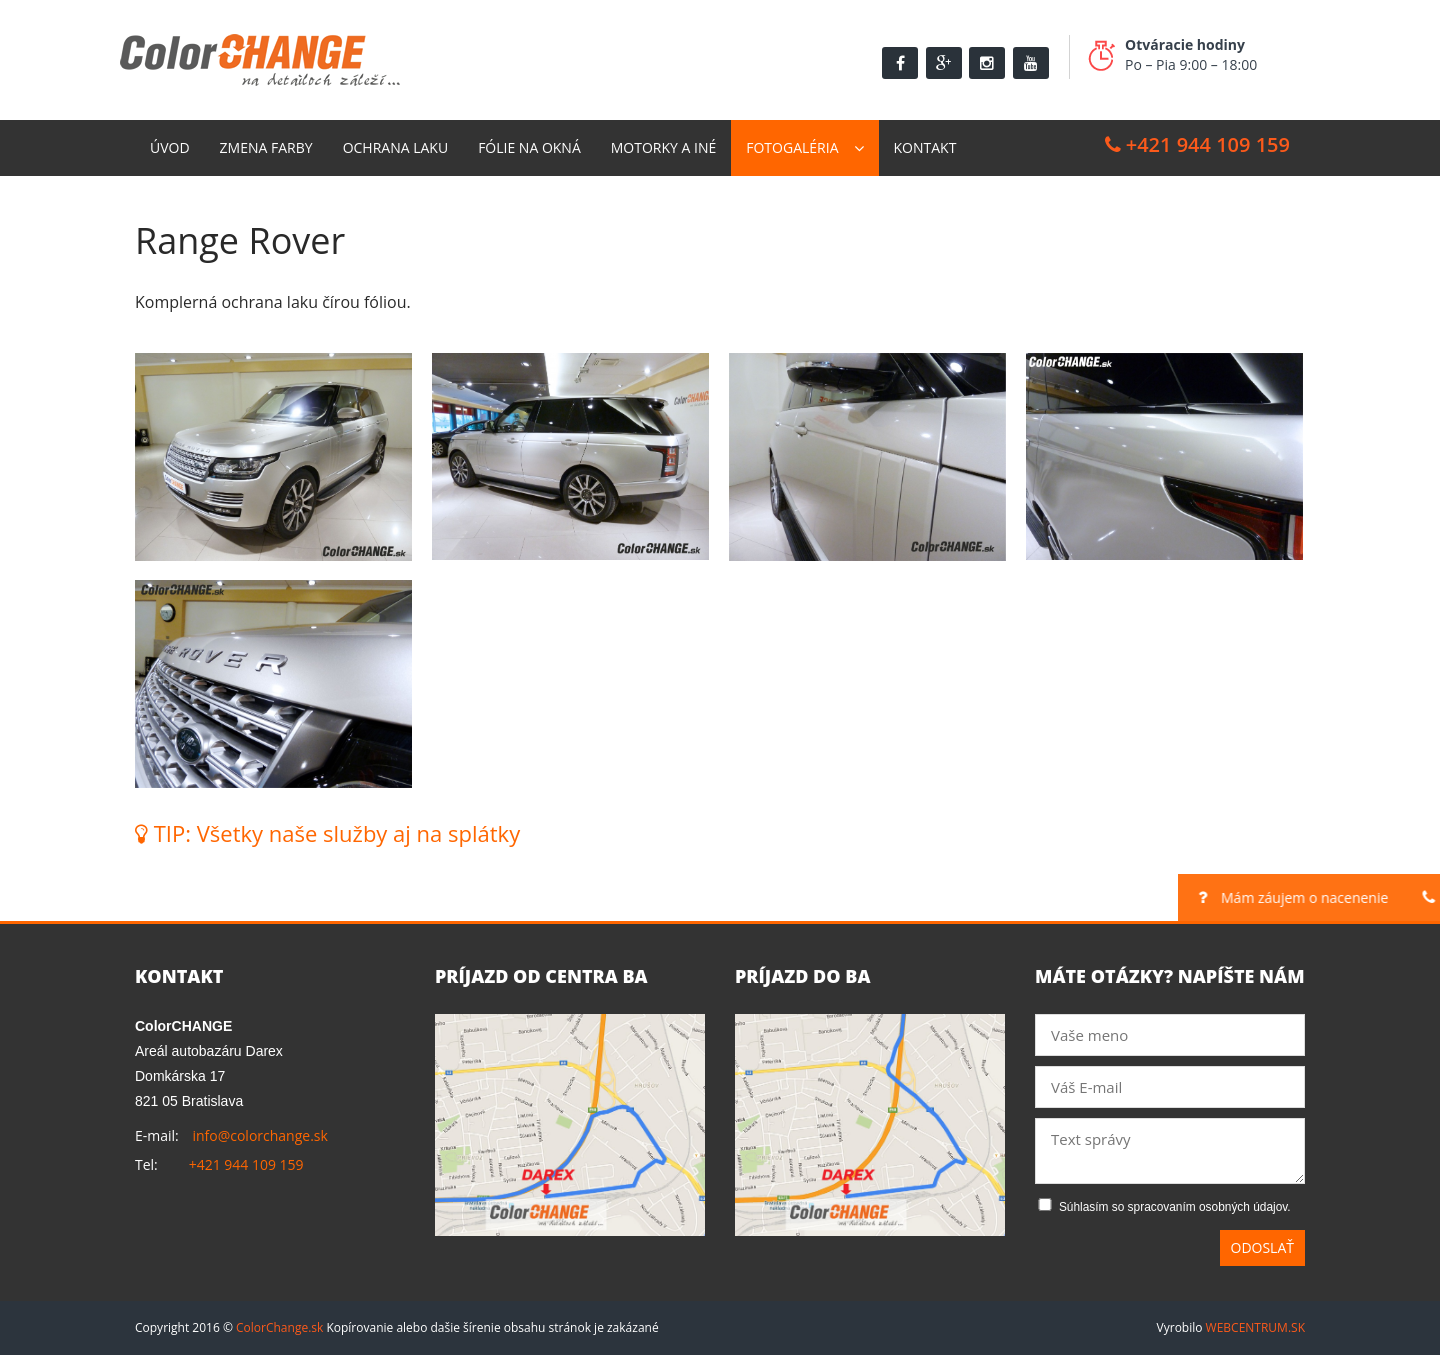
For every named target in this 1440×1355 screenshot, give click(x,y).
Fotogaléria (792, 147)
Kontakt (925, 147)
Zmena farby (266, 147)
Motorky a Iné (663, 147)
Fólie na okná (529, 147)
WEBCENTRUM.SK (1255, 1327)
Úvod (170, 147)
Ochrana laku (396, 147)
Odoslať (1263, 1247)
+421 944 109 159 (1197, 144)
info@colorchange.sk (259, 1135)
